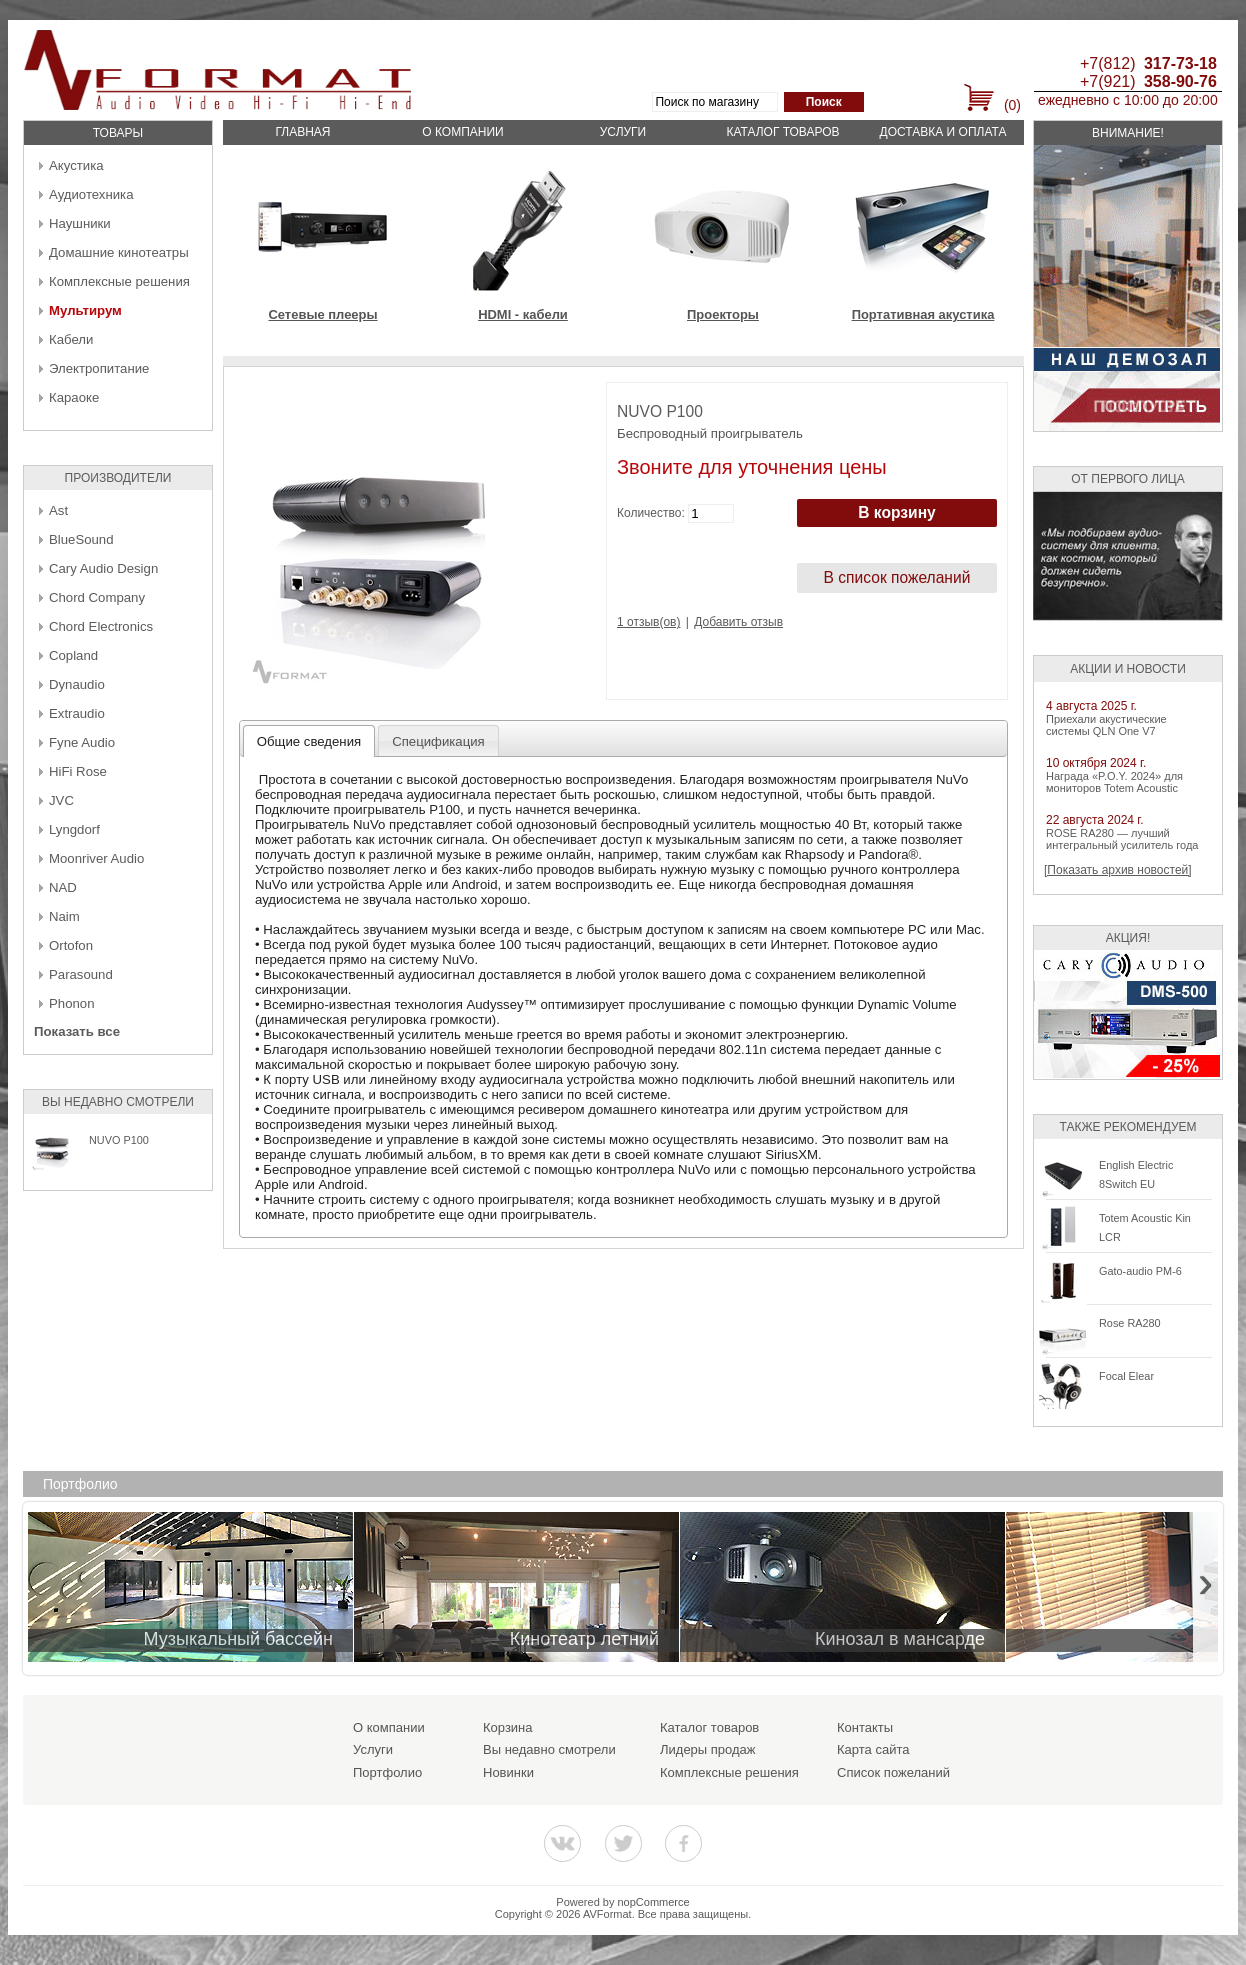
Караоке (74, 397)
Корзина (508, 1727)
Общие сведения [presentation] (309, 741)
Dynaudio (77, 684)
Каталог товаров (782, 132)
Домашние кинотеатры (119, 252)
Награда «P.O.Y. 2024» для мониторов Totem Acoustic (1114, 782)
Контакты (865, 1727)
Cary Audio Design (103, 568)
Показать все (77, 1031)
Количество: (651, 513)
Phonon (71, 1003)
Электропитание (99, 368)
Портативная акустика (923, 314)
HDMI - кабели (523, 314)
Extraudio (77, 713)
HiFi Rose (78, 771)
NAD (63, 887)
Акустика (76, 165)
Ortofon (71, 945)
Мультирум (85, 310)
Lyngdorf (74, 829)
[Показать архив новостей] (1118, 870)
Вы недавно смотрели (549, 1749)
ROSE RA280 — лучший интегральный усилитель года (1122, 839)
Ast (58, 510)
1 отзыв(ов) (648, 622)
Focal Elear (1126, 1376)
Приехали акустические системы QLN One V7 (1106, 725)
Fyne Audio (82, 742)
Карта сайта (873, 1749)
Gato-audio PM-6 (1140, 1271)
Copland (73, 655)
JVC (61, 800)
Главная (302, 132)
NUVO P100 (119, 1140)
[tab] (309, 741)
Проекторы (723, 314)
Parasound (81, 974)
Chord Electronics (101, 626)
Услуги (623, 132)
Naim (64, 916)
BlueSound (81, 539)
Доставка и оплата (943, 132)
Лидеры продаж (708, 1749)
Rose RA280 (1130, 1323)
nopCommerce (654, 1902)
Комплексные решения (119, 281)
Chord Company (97, 597)
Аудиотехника (91, 194)
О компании (462, 132)
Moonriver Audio (96, 858)
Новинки (508, 1772)
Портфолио (387, 1772)
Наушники (80, 223)
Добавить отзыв (738, 622)
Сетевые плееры (322, 314)
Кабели (71, 339)
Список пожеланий (893, 1772)
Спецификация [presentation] (438, 741)
